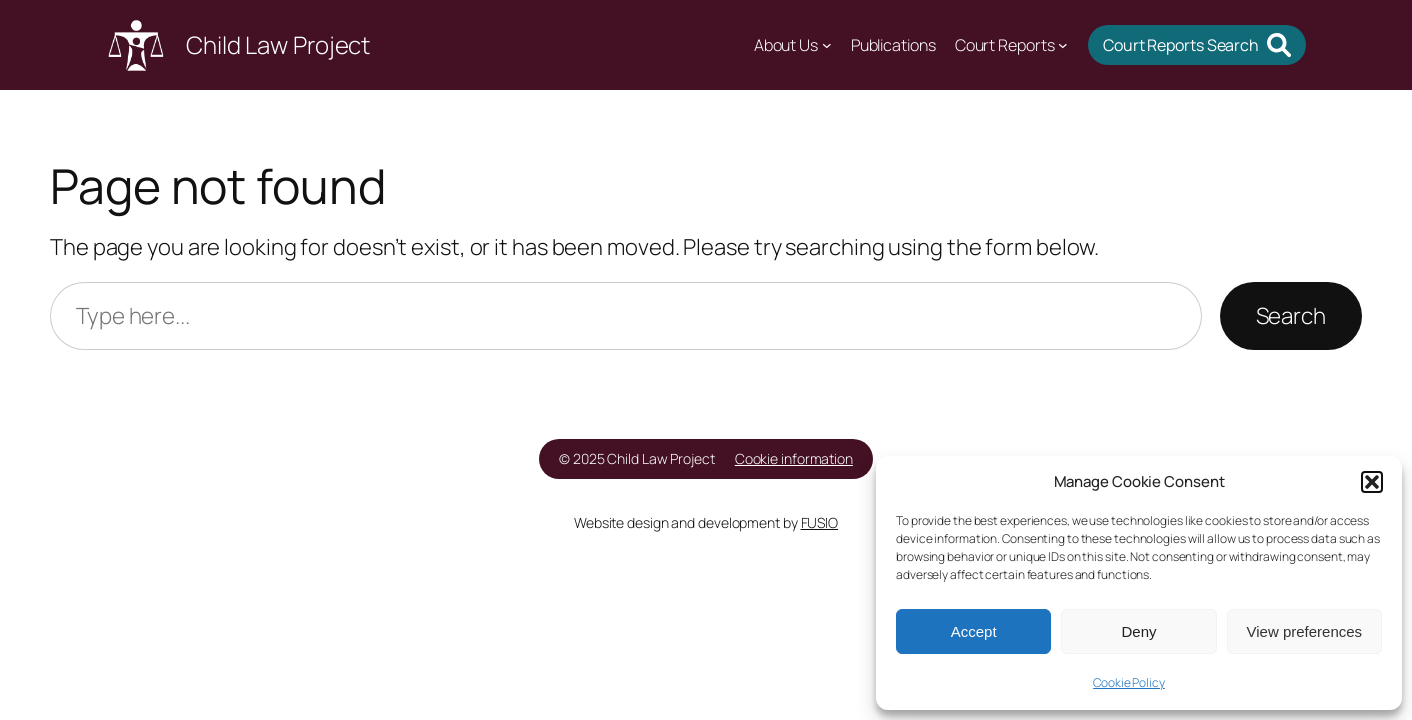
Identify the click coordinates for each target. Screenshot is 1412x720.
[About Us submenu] (827, 45)
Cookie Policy (1129, 682)
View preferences (1305, 631)
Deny (1138, 631)
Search (1291, 315)
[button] (1372, 482)
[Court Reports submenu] (1063, 45)
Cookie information (794, 458)
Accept (974, 631)
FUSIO (820, 522)
